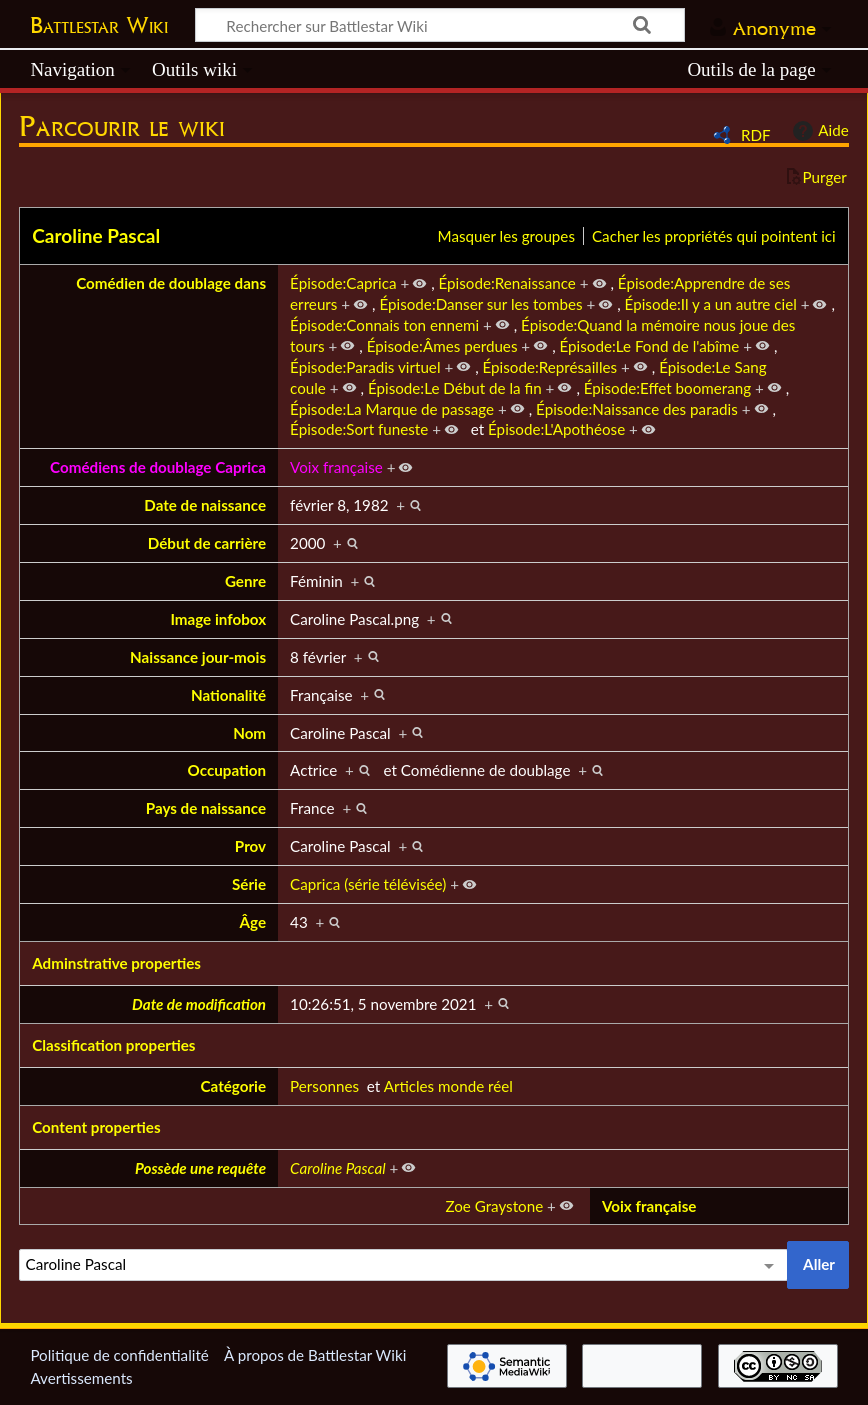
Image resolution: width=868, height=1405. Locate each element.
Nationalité (228, 695)
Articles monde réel (448, 1086)
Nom (249, 733)
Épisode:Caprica (343, 283)
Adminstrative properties (116, 963)
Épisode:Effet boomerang (667, 388)
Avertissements (81, 1378)
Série (249, 884)
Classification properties (113, 1045)
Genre (245, 581)
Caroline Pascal (96, 235)
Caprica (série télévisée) (368, 884)
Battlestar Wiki (99, 25)
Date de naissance (205, 505)
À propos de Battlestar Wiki (315, 1355)
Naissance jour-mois (198, 657)
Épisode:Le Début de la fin (455, 388)
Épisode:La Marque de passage (392, 409)
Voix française (336, 467)
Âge (253, 922)
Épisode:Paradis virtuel (365, 367)
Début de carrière (207, 543)
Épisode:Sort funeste (359, 429)
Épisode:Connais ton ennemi (384, 325)
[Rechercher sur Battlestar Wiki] (440, 25)
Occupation (227, 770)
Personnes (324, 1086)
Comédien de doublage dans (171, 283)
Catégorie (234, 1086)
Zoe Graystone (494, 1206)
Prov (250, 846)
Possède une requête (200, 1168)
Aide (818, 131)
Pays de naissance (206, 808)
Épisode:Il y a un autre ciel (711, 304)
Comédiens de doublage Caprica (158, 467)
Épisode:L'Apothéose (556, 429)
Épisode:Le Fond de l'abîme (650, 346)
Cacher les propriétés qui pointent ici (714, 236)
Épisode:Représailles (550, 367)
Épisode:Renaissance (507, 283)
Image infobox (218, 619)
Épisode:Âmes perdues (442, 346)
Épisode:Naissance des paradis (637, 409)
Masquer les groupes (506, 236)
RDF (756, 135)
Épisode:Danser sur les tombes (480, 304)
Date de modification (199, 1004)
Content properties (96, 1127)
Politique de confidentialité (119, 1355)
